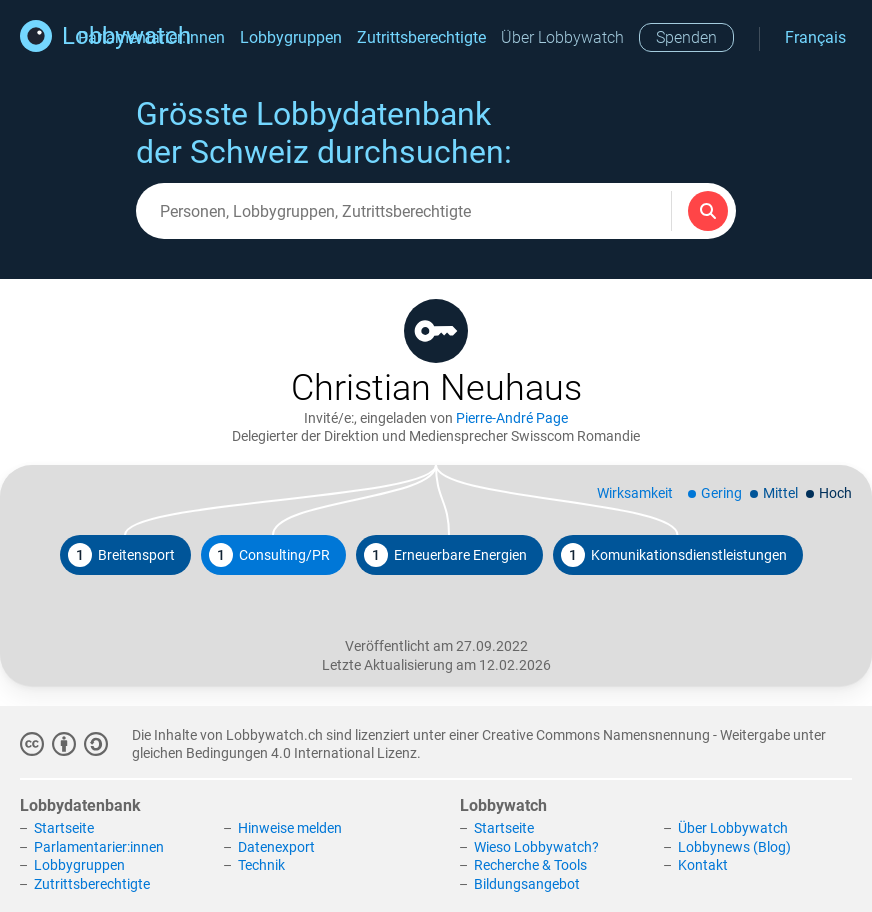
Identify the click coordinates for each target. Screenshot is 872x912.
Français (815, 37)
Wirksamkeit (635, 493)
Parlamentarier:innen (99, 847)
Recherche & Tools (530, 865)
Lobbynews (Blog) (734, 847)
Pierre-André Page (512, 418)
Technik (261, 865)
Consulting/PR (269, 555)
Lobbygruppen (291, 37)
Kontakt (703, 865)
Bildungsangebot (527, 884)
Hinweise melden (290, 828)
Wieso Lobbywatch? (536, 847)
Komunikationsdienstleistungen (674, 555)
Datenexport (276, 847)
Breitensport (121, 555)
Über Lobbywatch (562, 37)
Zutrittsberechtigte (421, 37)
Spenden (686, 37)
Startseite (64, 828)
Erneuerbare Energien (445, 555)
